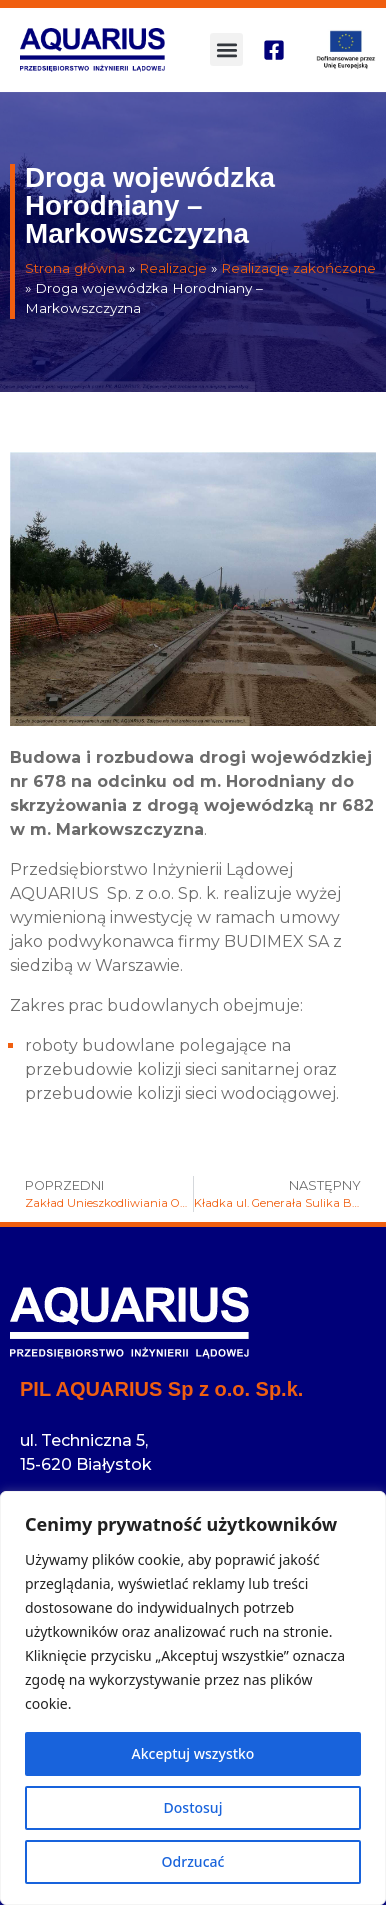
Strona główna (75, 268)
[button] (226, 49)
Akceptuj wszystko (193, 1753)
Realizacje (173, 268)
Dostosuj (193, 1807)
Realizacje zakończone (298, 268)
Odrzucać (193, 1861)
